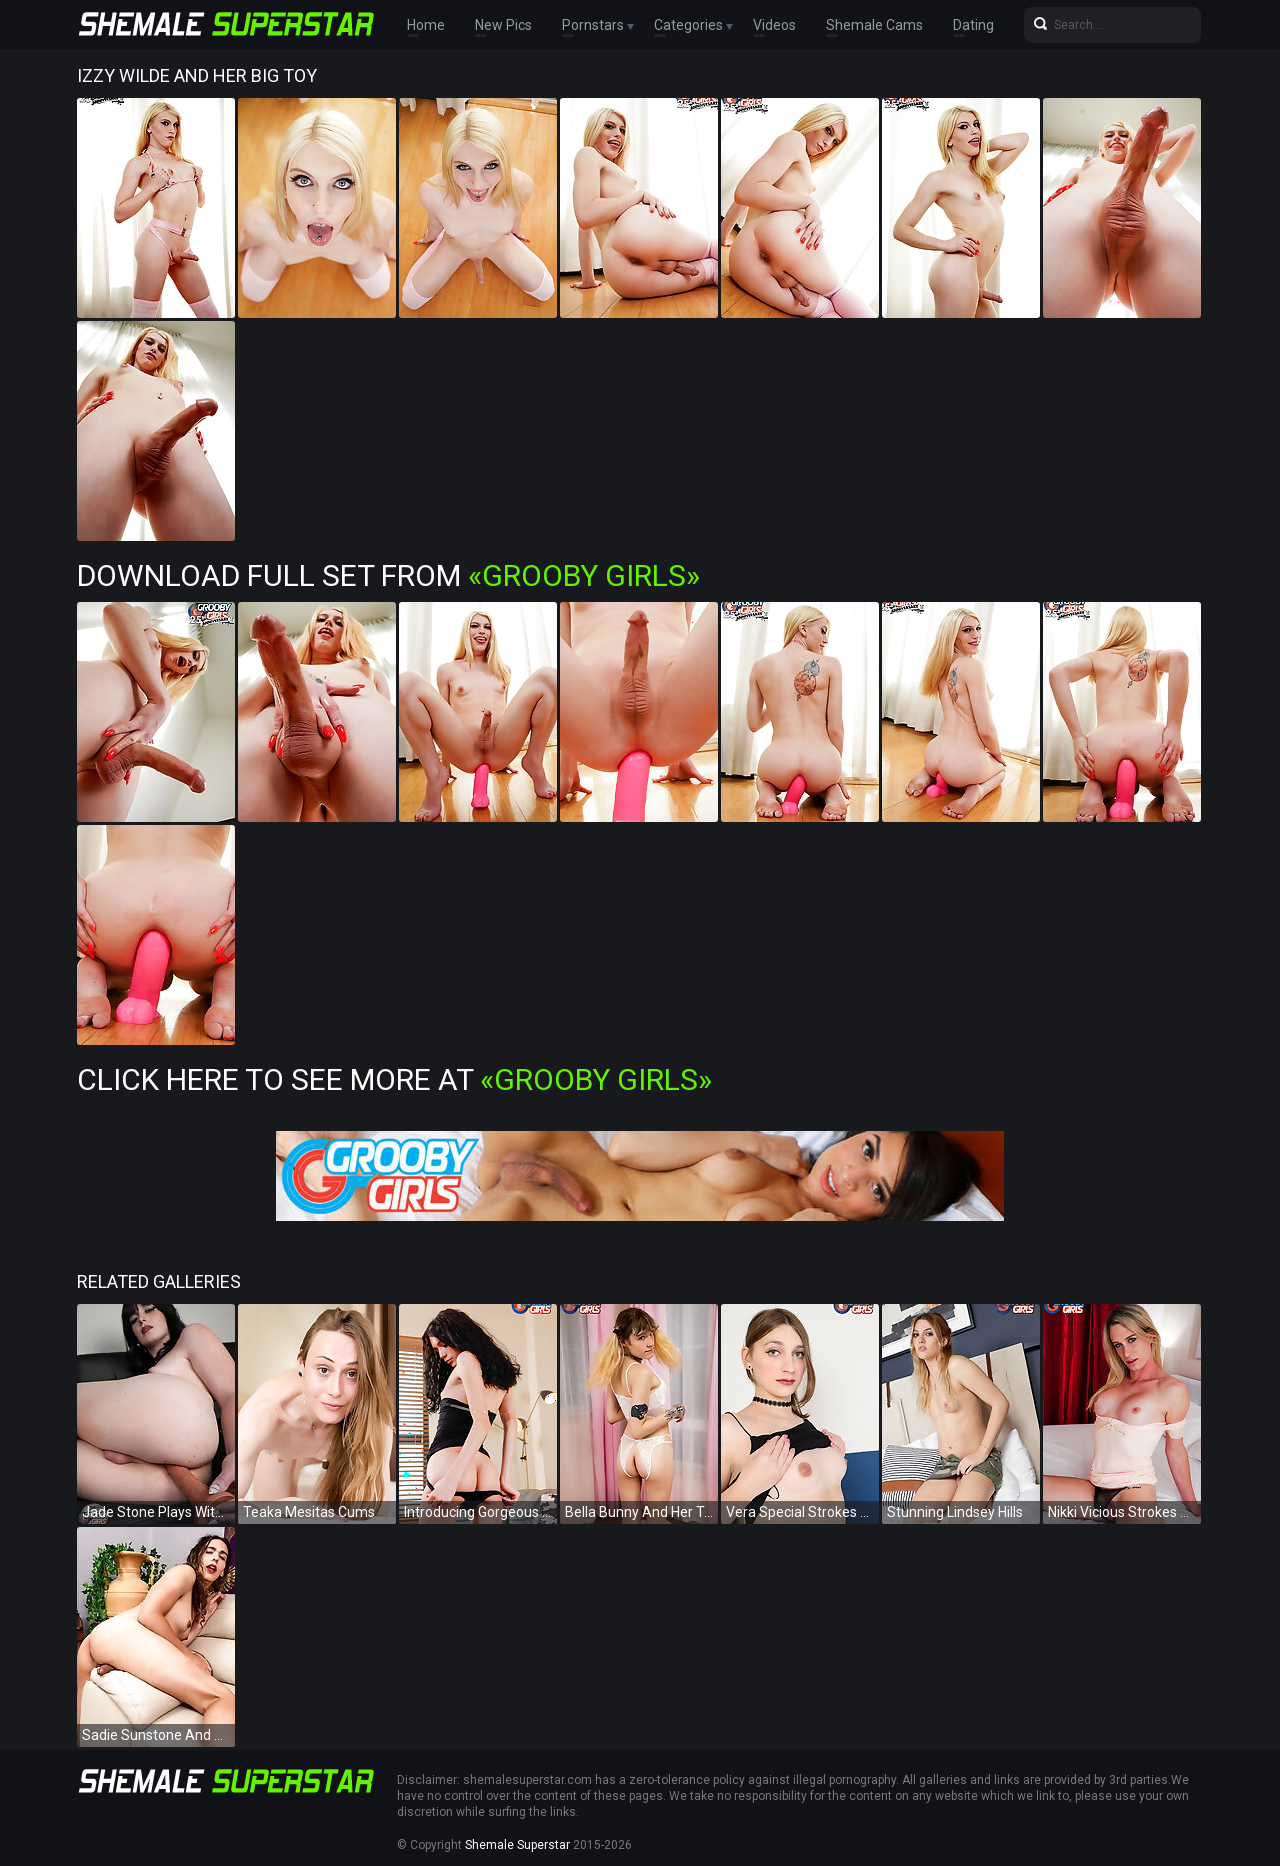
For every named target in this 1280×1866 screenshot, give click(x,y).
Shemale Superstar (517, 1845)
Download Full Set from (388, 575)
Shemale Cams (874, 25)
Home (426, 25)
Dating (973, 25)
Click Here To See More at (394, 1079)
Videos (774, 25)
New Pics (503, 25)
